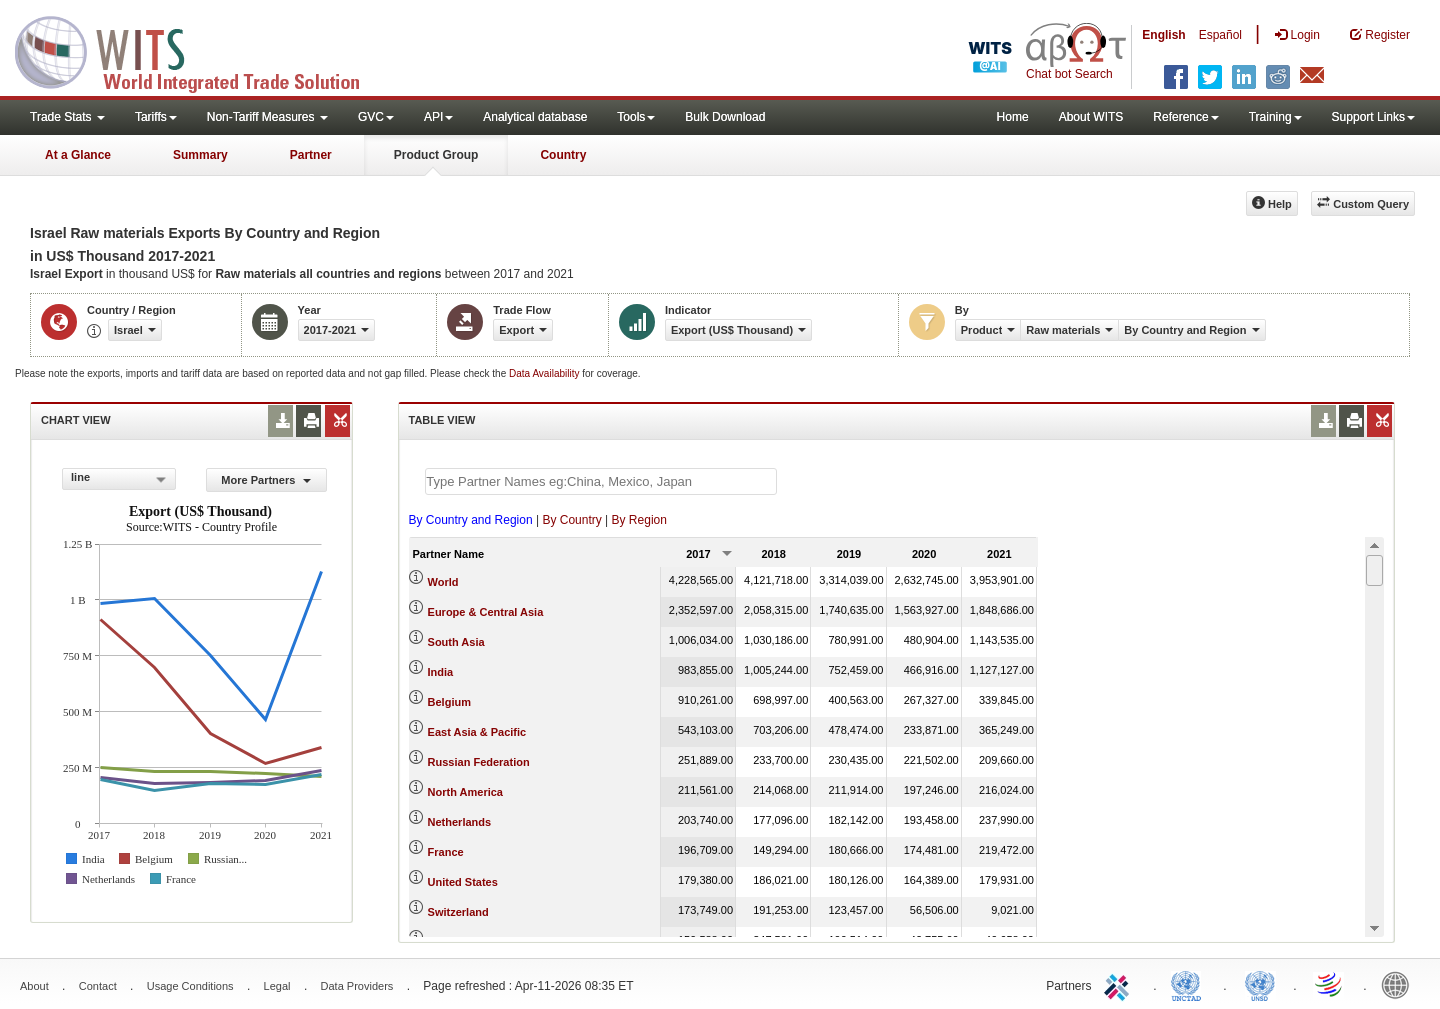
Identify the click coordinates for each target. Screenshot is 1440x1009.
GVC (376, 117)
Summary (200, 155)
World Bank (1400, 984)
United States (463, 882)
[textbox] (601, 481)
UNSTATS (1260, 984)
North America (465, 792)
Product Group (436, 155)
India (441, 672)
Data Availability (545, 373)
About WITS (1091, 117)
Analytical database (535, 117)
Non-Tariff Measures (267, 117)
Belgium (449, 702)
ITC (1120, 984)
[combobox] (119, 479)
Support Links (1373, 117)
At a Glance (78, 155)
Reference (1185, 117)
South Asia (456, 642)
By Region (639, 520)
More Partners (266, 480)
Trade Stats (67, 117)
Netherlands (460, 822)
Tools (636, 117)
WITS (200, 50)
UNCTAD (1190, 984)
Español (1220, 35)
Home (1013, 117)
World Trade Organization (1330, 984)
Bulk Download (725, 117)
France (446, 852)
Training (1275, 117)
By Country (571, 520)
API (438, 117)
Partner (311, 155)
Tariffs (156, 117)
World (443, 582)
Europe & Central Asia (486, 612)
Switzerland (458, 912)
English (1163, 35)
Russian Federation (479, 762)
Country (563, 155)
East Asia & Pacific (477, 732)
